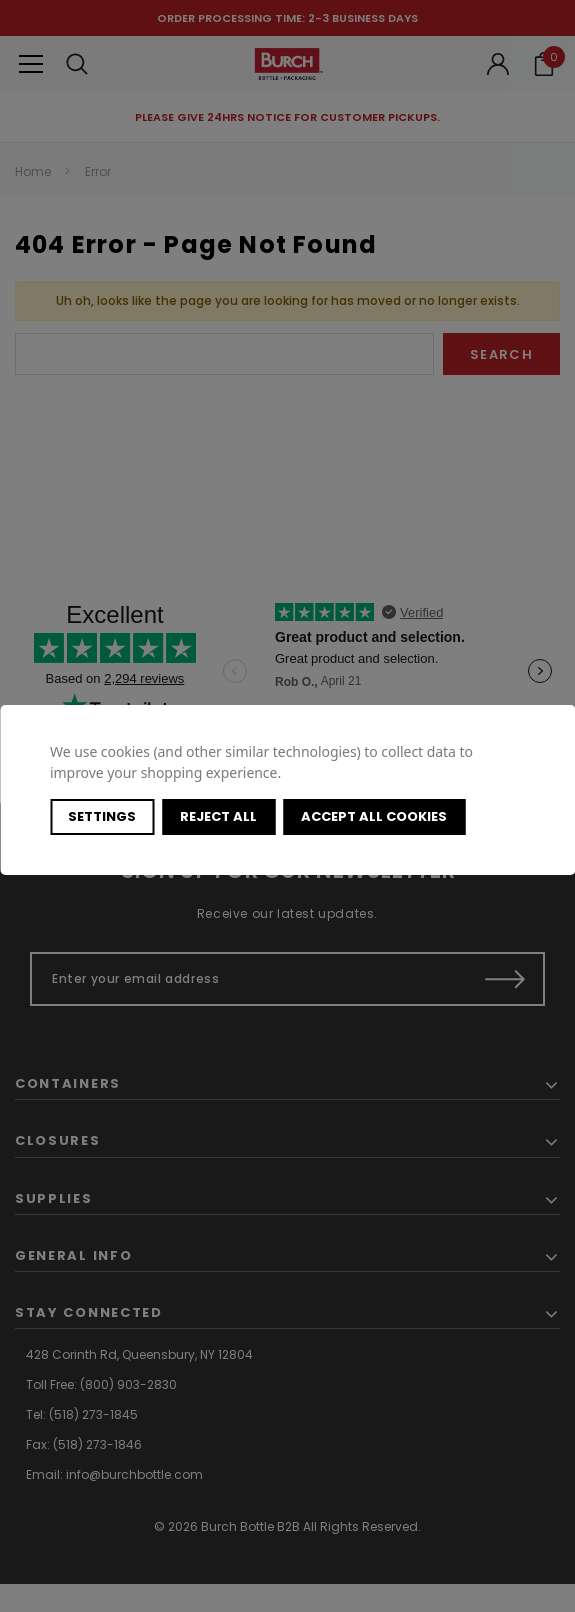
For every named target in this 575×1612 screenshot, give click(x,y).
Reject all (218, 816)
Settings (102, 816)
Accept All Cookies (374, 816)
